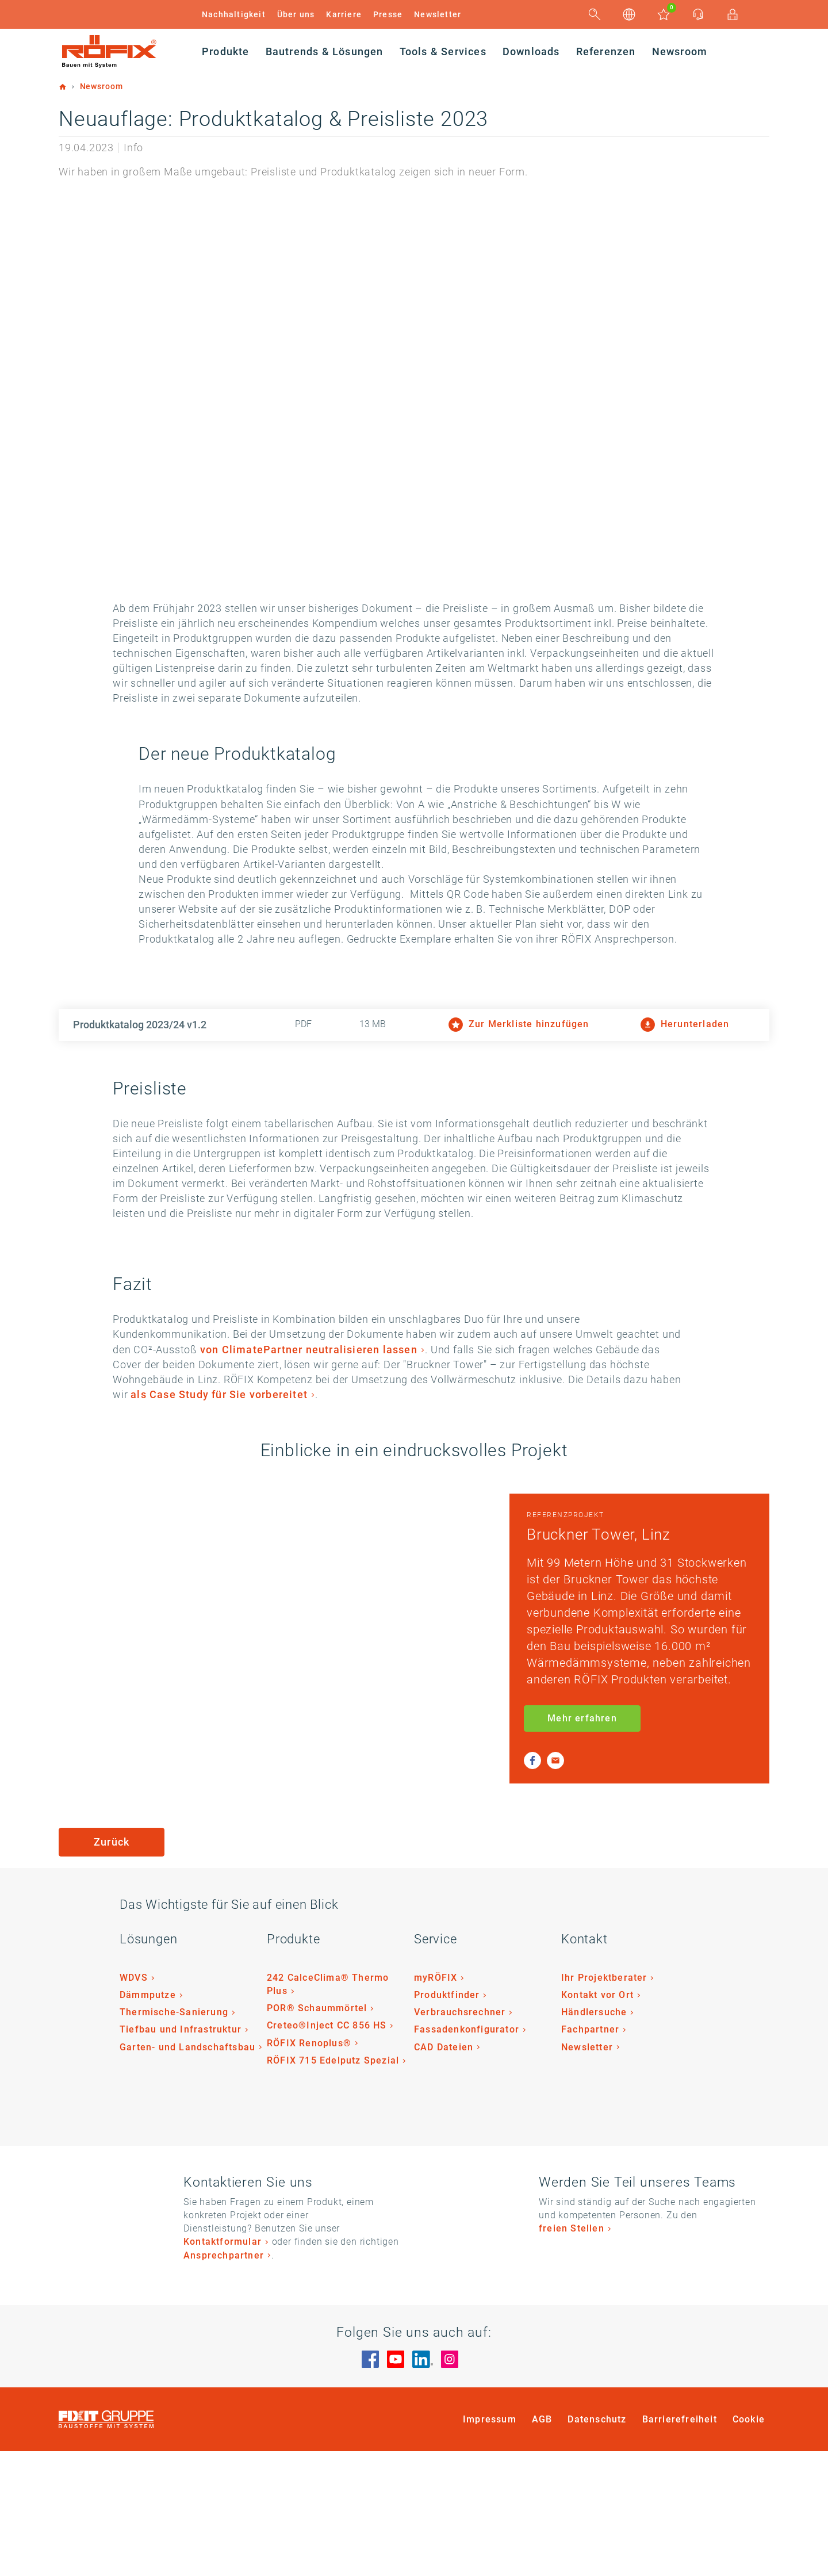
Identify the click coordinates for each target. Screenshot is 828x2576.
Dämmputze (148, 2119)
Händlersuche (594, 2136)
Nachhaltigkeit (234, 14)
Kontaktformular (222, 2366)
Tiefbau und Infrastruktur (180, 2154)
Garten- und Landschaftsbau (187, 2171)
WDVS (134, 2102)
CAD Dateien (443, 2171)
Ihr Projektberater (604, 2102)
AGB (542, 2544)
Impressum (489, 2544)
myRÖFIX (435, 2102)
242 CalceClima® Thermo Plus (328, 2109)
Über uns (296, 14)
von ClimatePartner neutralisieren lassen (221, 1439)
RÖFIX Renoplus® (309, 2167)
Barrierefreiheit (679, 2544)
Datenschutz (597, 2544)
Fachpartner (590, 2154)
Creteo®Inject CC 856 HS (327, 2150)
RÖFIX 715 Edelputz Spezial (333, 2185)
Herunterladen (685, 1099)
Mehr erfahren (582, 1842)
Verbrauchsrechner (459, 2136)
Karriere (344, 14)
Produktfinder (447, 2119)
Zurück (111, 1966)
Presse (387, 14)
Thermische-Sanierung (174, 2136)
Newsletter (437, 14)
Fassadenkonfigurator (466, 2154)
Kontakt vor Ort (597, 2119)
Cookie (749, 2544)
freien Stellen (571, 2353)
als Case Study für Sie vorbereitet (252, 1500)
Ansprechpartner (223, 2379)
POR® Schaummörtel (317, 2132)
